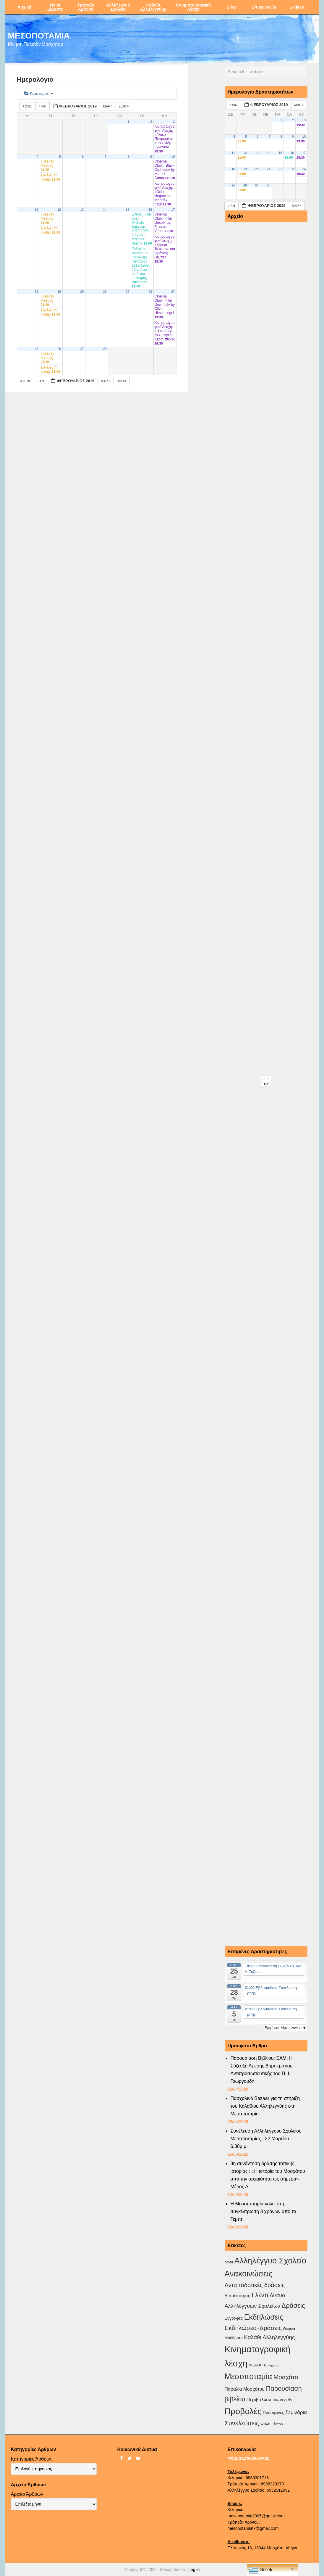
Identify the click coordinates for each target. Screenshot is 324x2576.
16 (150, 209)
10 (173, 156)
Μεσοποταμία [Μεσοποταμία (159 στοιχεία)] (248, 2376)
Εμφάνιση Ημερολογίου (285, 2028)
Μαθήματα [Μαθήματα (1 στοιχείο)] (271, 2365)
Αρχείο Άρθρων (27, 2494)
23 (150, 291)
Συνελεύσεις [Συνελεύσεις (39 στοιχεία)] (242, 2423)
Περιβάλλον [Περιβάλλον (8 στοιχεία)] (259, 2399)
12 (59, 209)
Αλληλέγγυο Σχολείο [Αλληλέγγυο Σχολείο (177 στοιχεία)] (270, 2260)
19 (59, 291)
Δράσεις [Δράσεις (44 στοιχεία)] (293, 2305)
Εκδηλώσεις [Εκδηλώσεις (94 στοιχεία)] (263, 2317)
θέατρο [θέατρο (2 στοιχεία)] (277, 2424)
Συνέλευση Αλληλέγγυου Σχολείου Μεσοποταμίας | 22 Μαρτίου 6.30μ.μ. (266, 2138)
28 (104, 348)
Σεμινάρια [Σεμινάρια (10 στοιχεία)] (296, 2412)
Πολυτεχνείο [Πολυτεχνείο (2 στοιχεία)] (282, 2400)
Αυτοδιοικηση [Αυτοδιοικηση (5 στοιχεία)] (238, 2295)
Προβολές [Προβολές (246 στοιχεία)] (243, 2411)
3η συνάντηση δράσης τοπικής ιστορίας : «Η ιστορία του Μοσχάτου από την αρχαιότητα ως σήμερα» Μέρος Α (268, 2175)
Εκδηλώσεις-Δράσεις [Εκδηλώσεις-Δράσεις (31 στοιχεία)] (253, 2327)
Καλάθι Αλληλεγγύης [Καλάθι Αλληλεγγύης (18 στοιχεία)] (269, 2337)
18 (36, 291)
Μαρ (108, 106)
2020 (124, 106)
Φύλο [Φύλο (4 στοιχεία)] (265, 2423)
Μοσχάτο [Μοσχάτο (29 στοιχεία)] (285, 2377)
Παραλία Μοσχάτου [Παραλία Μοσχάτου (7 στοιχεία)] (245, 2389)
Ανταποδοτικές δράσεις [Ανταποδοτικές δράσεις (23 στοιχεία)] (255, 2285)
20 (82, 291)
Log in (194, 2569)
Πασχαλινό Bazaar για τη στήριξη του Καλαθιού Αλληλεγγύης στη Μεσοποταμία (265, 2106)
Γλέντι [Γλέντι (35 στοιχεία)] (260, 2295)
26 (59, 348)
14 (104, 209)
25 (36, 348)
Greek (260, 2570)
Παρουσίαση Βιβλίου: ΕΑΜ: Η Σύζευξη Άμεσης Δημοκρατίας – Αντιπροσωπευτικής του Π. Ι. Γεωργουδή (264, 2070)
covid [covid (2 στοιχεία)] (229, 2262)
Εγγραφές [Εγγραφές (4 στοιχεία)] (234, 2318)
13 (82, 209)
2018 (27, 106)
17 (173, 209)
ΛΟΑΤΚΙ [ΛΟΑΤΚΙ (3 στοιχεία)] (256, 2365)
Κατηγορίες (38, 93)
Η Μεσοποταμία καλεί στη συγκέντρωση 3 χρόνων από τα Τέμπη (264, 2211)
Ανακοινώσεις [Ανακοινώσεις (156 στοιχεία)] (249, 2273)
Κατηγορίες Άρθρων (32, 2458)
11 (36, 209)
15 (127, 209)
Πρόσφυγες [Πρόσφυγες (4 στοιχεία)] (273, 2412)
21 (104, 291)
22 (127, 291)
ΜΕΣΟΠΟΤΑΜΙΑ (39, 35)
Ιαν (43, 106)
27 (82, 348)
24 (173, 291)
